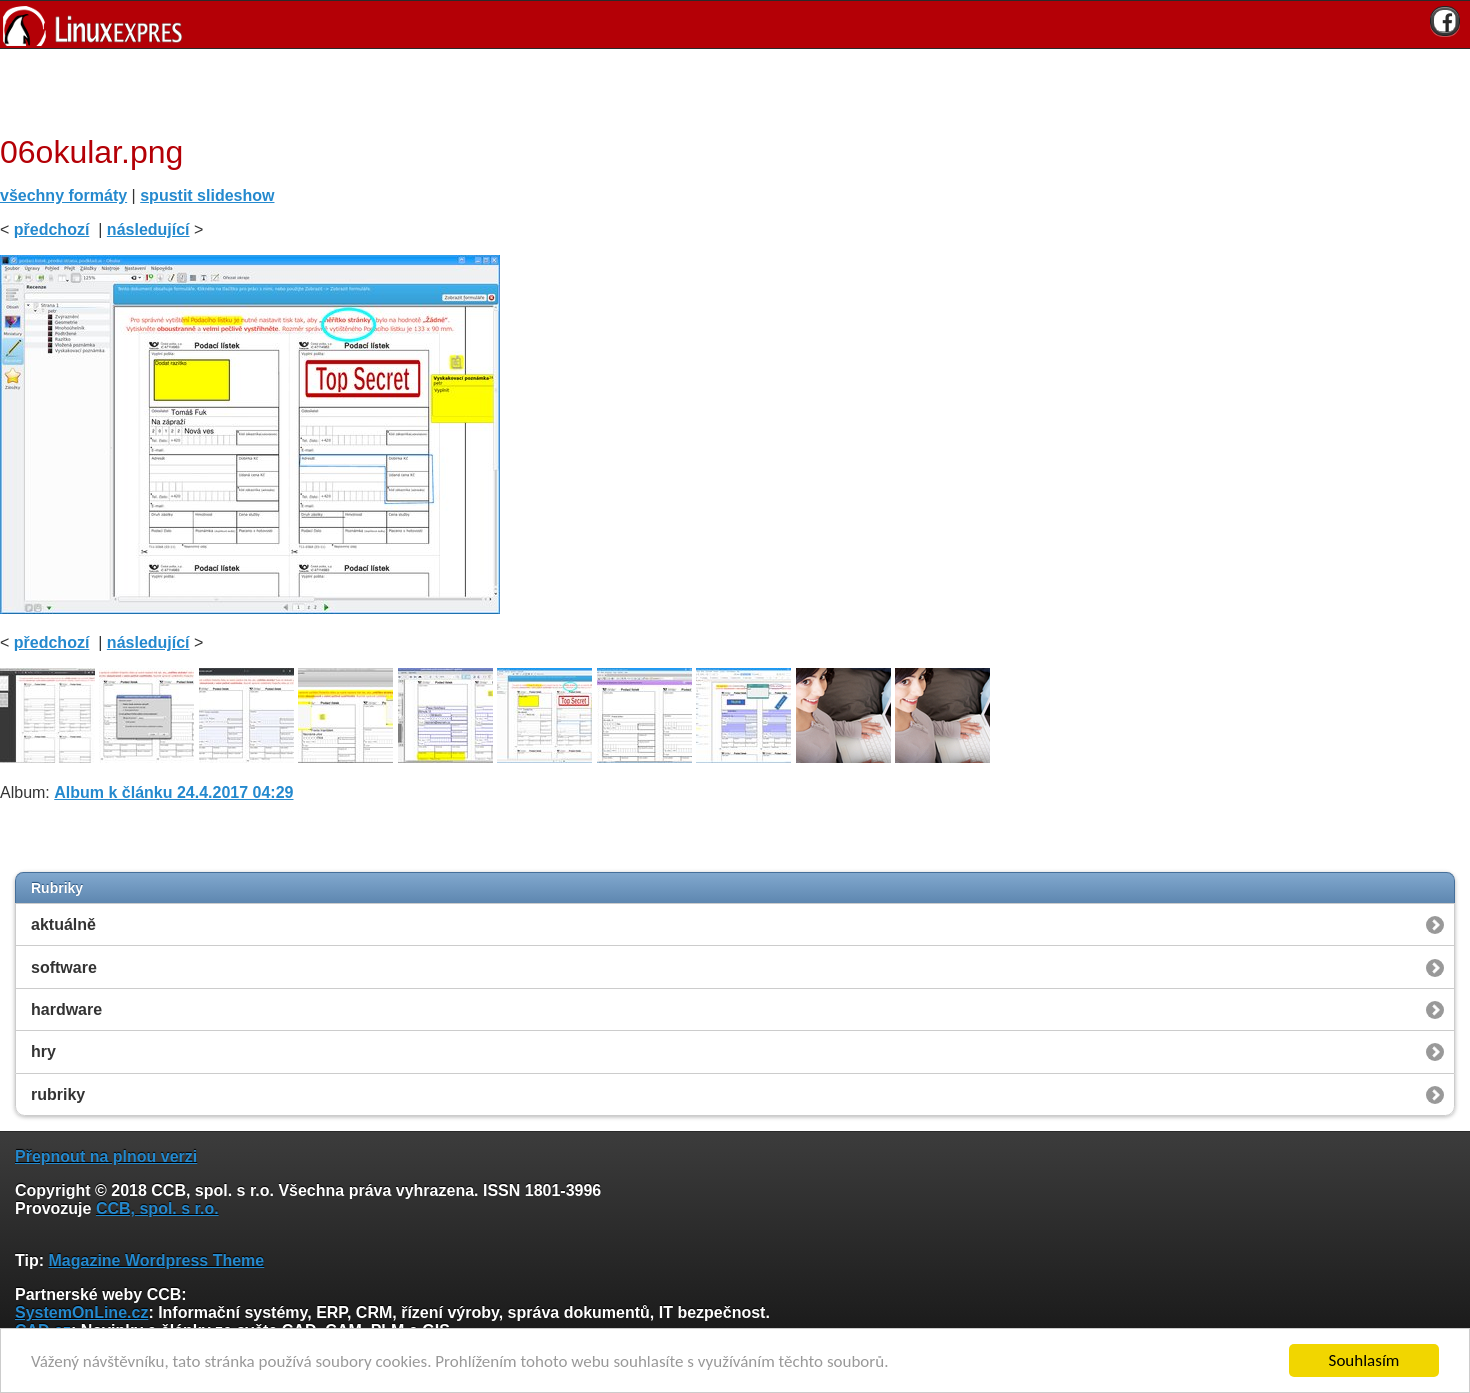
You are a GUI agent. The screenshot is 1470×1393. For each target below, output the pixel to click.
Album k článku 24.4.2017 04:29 (173, 792)
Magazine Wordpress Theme (156, 1260)
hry (43, 1051)
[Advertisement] (728, 89)
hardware (66, 1009)
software (64, 967)
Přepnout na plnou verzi (106, 1156)
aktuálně (63, 924)
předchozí (52, 229)
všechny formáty (63, 195)
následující (148, 229)
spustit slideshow (207, 195)
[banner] (735, 24)
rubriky (58, 1094)
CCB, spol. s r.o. (157, 1208)
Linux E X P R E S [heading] (735, 24)
